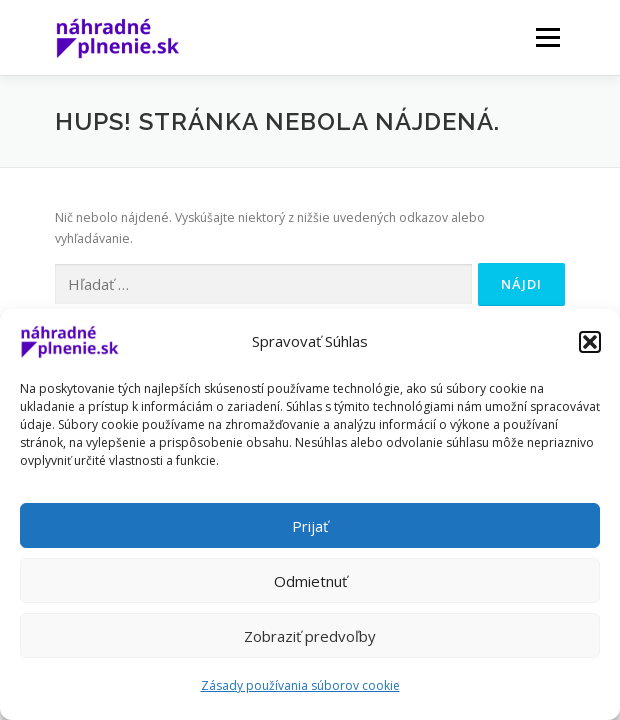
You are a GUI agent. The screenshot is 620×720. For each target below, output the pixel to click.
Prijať (310, 526)
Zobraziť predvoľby (310, 636)
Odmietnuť (310, 581)
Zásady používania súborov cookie (300, 685)
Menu (546, 37)
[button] (590, 342)
